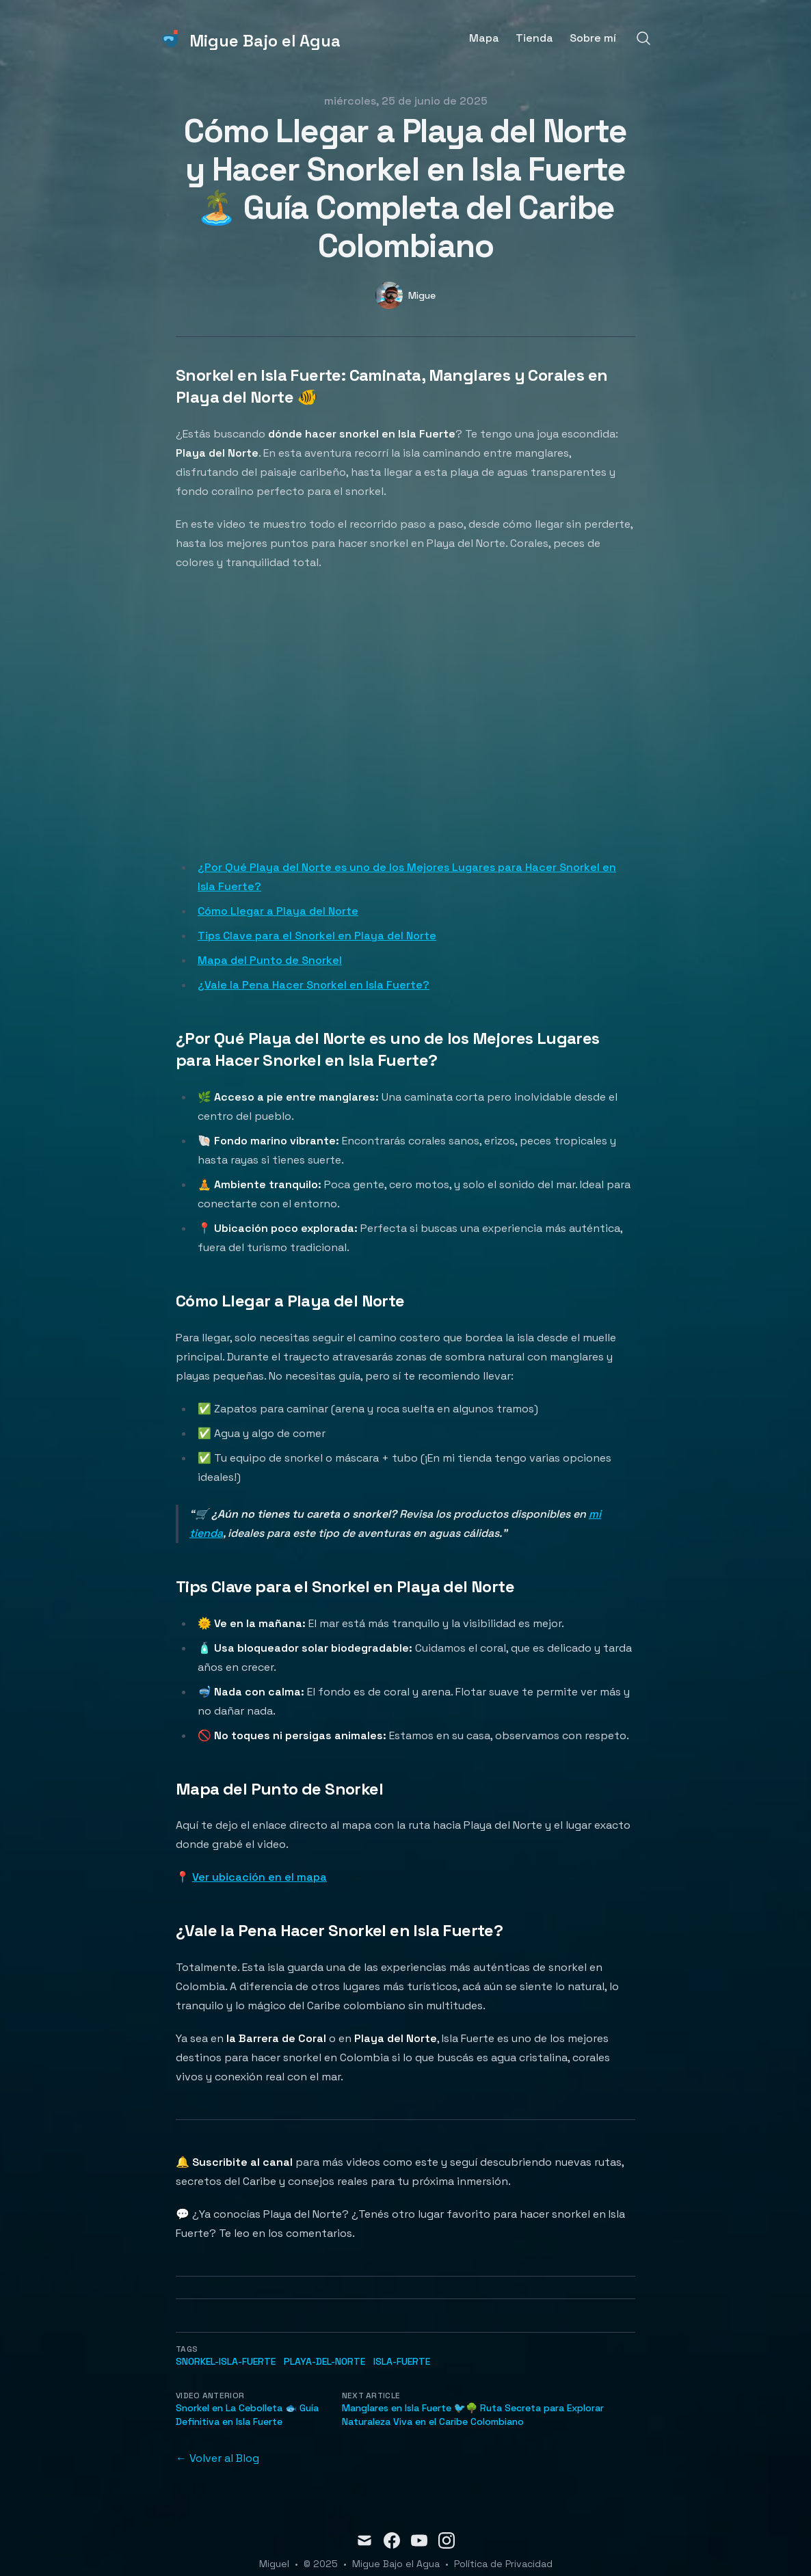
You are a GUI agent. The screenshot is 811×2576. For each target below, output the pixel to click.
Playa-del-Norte (324, 2361)
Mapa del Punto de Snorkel (270, 960)
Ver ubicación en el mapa (259, 1877)
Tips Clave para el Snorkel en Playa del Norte (317, 935)
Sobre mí (593, 38)
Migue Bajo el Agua (396, 2564)
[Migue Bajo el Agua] (250, 38)
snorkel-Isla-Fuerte (226, 2361)
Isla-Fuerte (401, 2361)
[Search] (643, 38)
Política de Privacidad (503, 2564)
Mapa (484, 38)
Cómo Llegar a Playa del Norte (278, 911)
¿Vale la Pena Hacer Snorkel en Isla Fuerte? (313, 985)
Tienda (534, 38)
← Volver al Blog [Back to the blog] (217, 2458)
